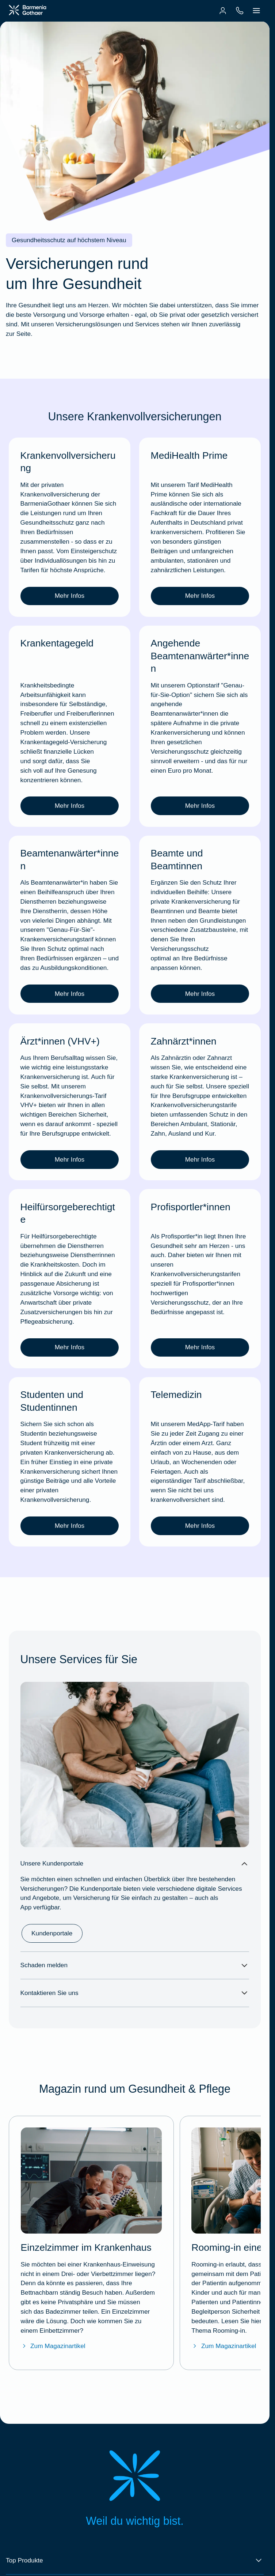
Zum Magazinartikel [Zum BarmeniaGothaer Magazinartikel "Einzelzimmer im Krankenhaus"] (53, 2346)
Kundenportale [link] (51, 1933)
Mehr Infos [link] (70, 595)
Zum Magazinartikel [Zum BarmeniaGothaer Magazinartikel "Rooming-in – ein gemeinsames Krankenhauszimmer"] (223, 2346)
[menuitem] (222, 10)
